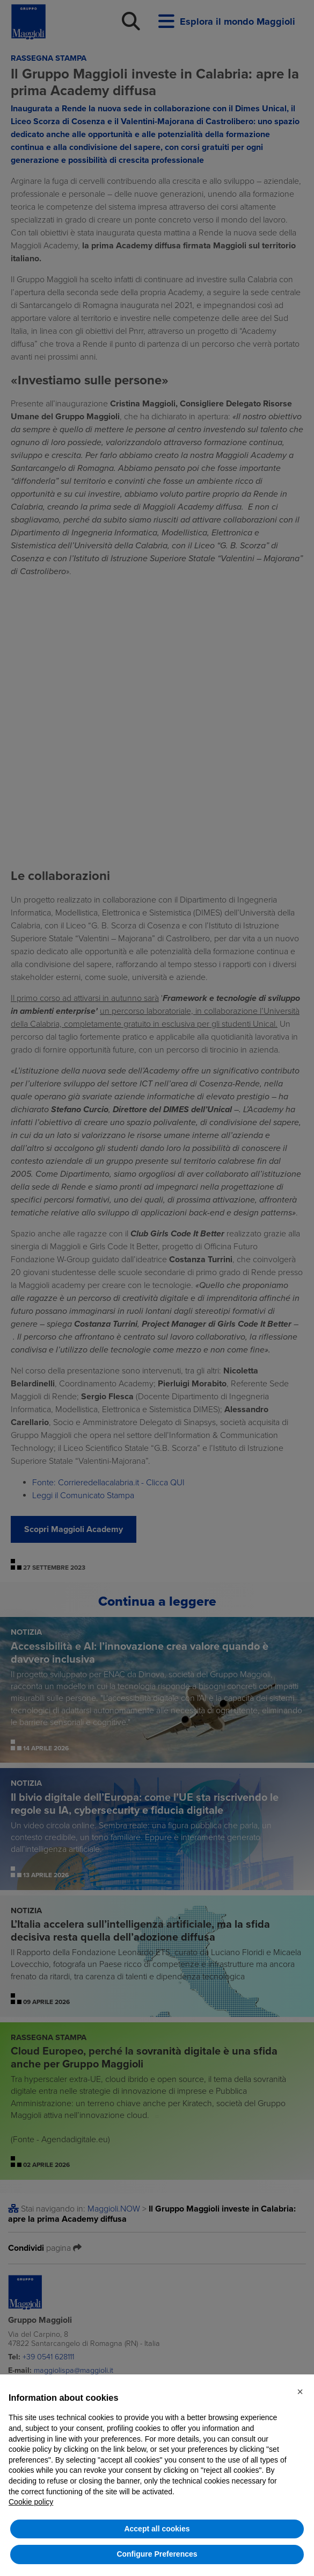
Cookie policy (31, 2502)
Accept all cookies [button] (156, 2528)
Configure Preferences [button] (156, 2554)
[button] (300, 2391)
